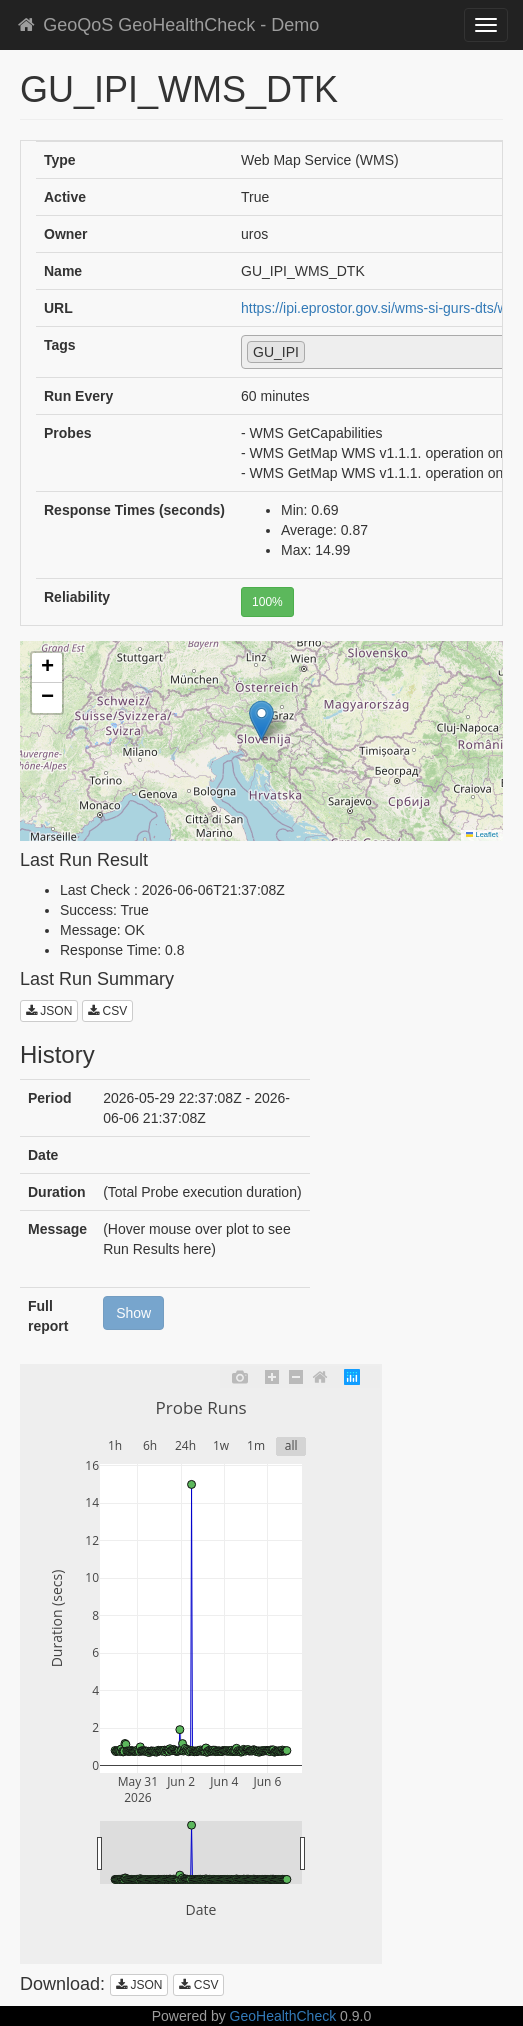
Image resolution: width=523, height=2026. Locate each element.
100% (267, 602)
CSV (107, 1011)
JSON (49, 1011)
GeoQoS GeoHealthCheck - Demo (167, 25)
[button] (261, 720)
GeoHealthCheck (283, 2016)
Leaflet (482, 834)
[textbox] (315, 351)
